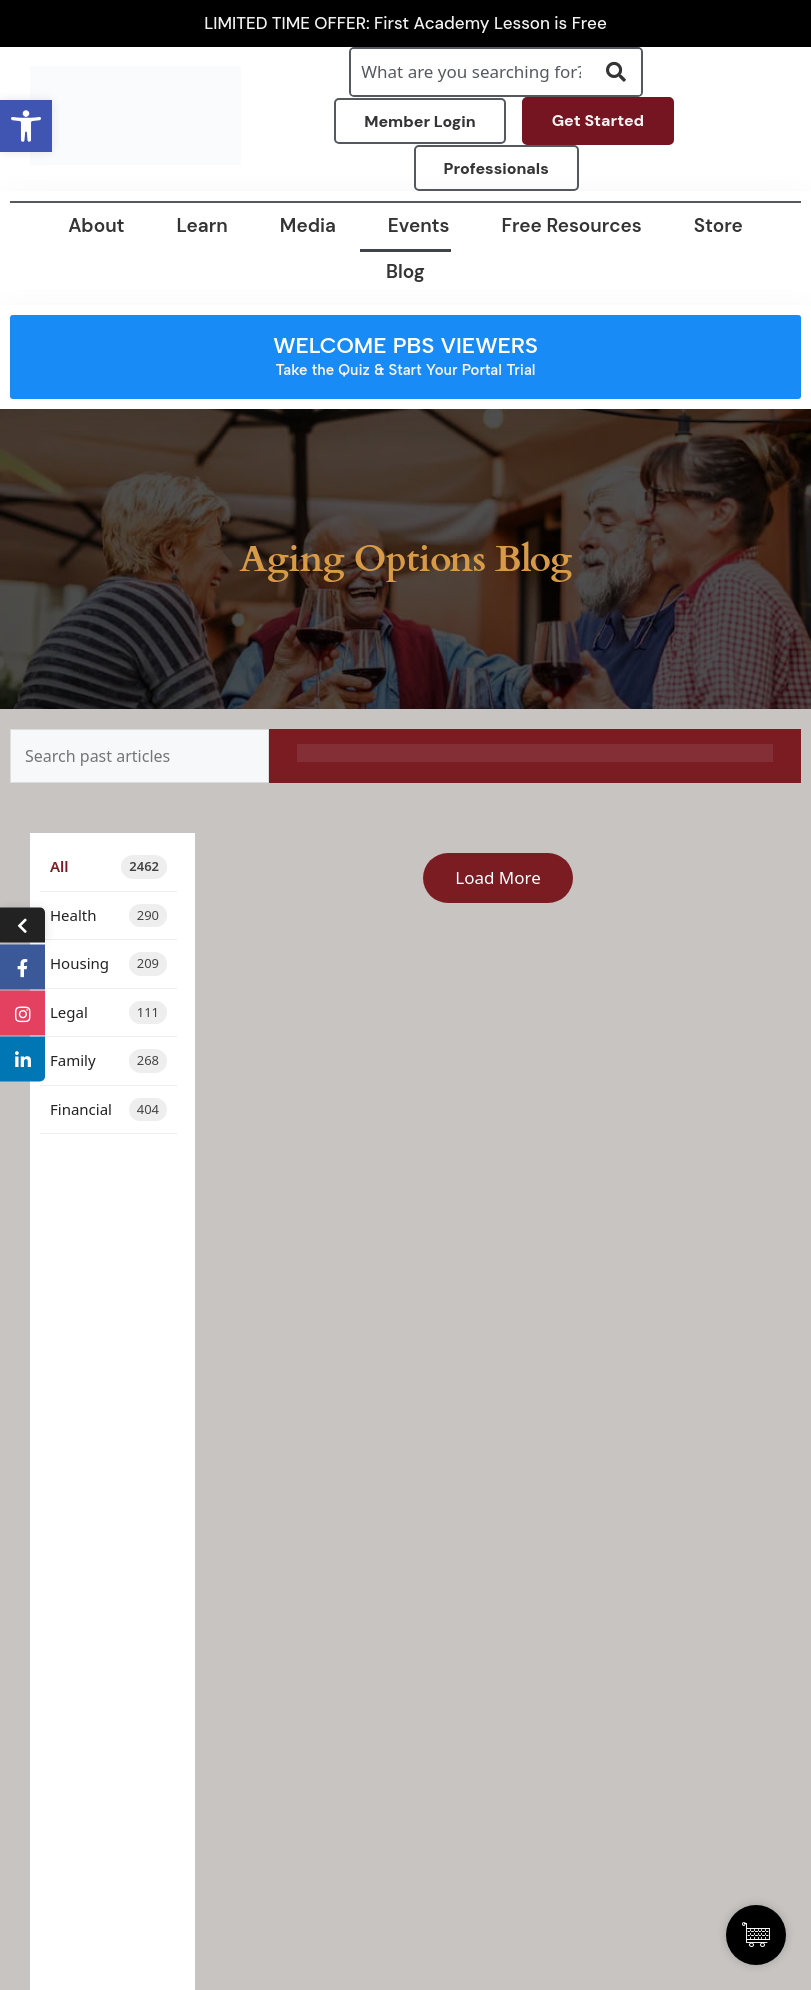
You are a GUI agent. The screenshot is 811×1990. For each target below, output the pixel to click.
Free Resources (572, 225)
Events (419, 225)
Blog (405, 271)
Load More (498, 877)
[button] (26, 126)
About (96, 225)
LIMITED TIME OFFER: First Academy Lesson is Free (405, 23)
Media (308, 225)
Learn (202, 225)
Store (718, 225)
